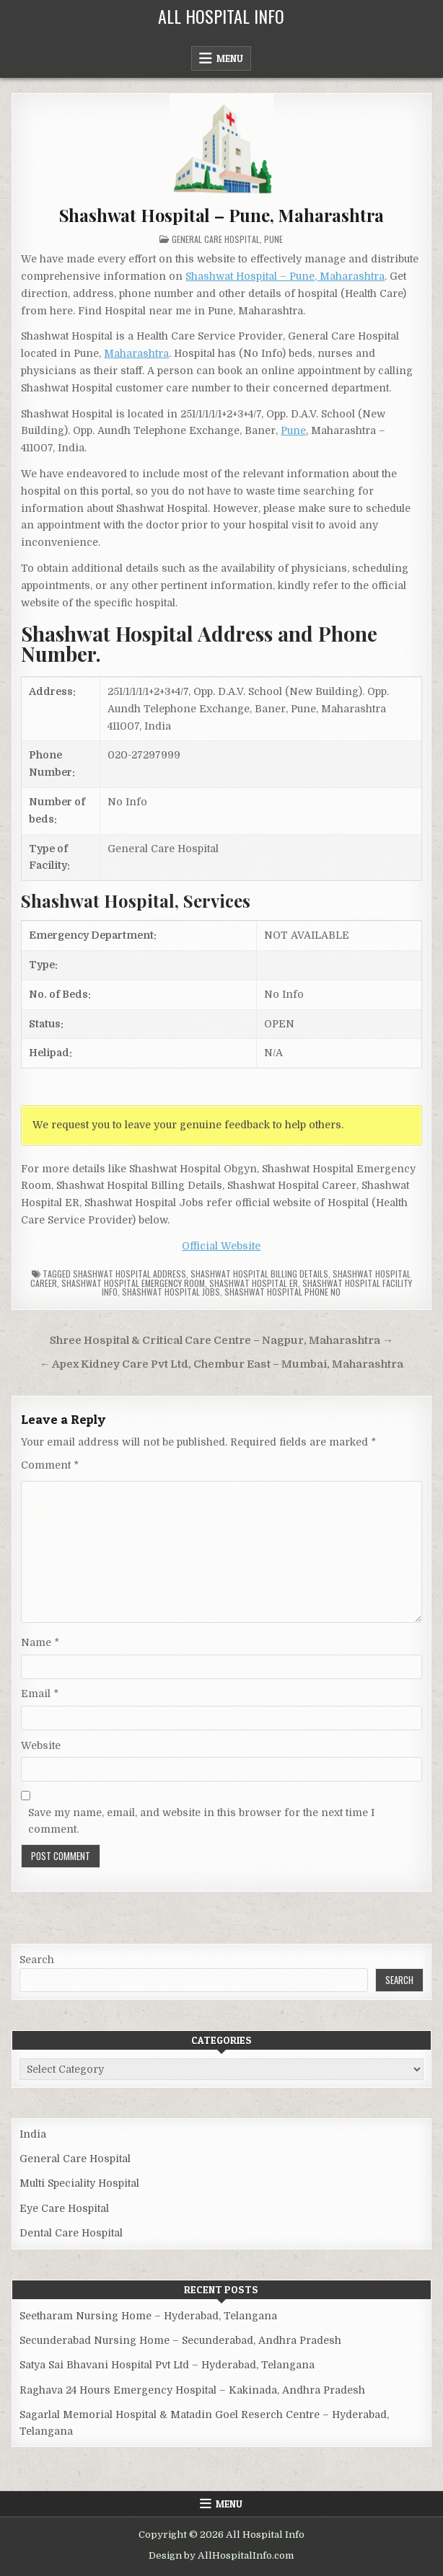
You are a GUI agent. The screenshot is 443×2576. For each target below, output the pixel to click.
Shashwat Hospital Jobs (171, 1291)
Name (40, 1642)
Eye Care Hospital (64, 2208)
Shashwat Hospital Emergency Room (133, 1283)
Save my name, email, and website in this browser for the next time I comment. (201, 1820)
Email (39, 1693)
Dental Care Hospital (71, 2233)
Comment (50, 1465)
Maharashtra (136, 353)
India (32, 2134)
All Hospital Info (221, 16)
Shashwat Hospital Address (129, 1273)
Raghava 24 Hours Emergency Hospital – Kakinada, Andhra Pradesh (192, 2390)
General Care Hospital (216, 239)
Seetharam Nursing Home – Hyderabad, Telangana (148, 2316)
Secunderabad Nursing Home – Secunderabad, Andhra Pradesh (180, 2340)
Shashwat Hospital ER (253, 1283)
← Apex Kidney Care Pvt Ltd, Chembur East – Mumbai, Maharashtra (222, 1364)
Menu (229, 58)
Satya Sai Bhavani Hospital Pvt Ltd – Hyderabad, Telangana (167, 2365)
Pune (273, 239)
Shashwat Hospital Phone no (282, 1291)
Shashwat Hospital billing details (259, 1273)
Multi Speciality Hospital (79, 2183)
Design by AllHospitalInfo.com (221, 2555)
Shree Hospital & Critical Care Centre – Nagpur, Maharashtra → (221, 1341)
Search (36, 1959)
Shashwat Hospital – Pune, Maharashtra (222, 214)
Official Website (221, 1246)
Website (41, 1745)
